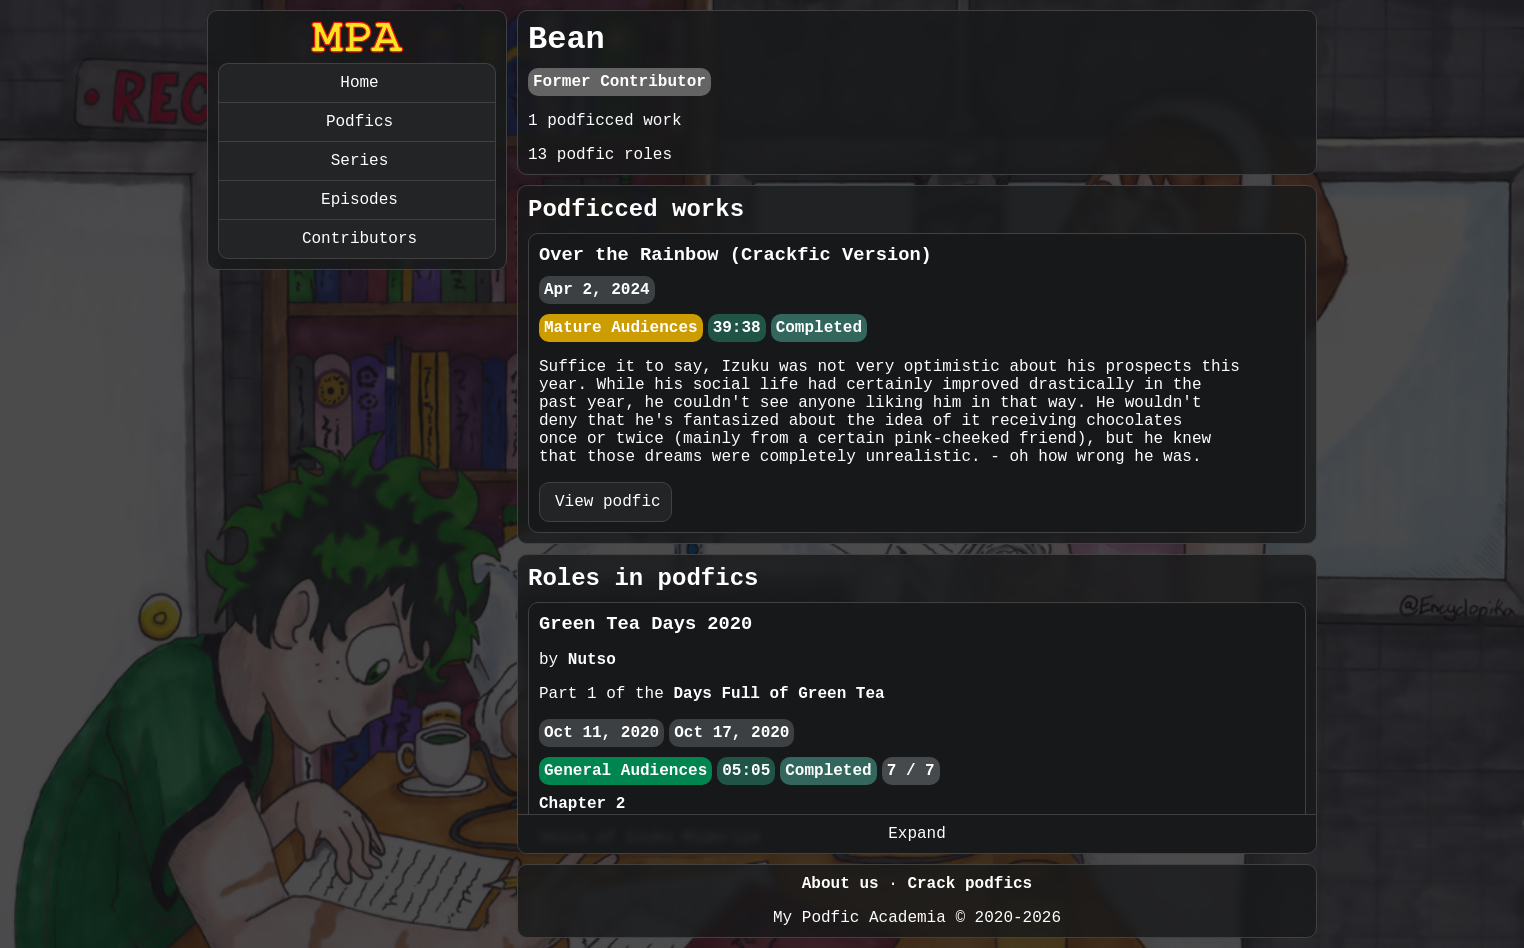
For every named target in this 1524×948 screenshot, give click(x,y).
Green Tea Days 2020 (645, 624)
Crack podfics (969, 884)
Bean (566, 39)
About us (840, 884)
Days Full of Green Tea (778, 694)
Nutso (592, 660)
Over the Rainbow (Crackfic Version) (735, 255)
